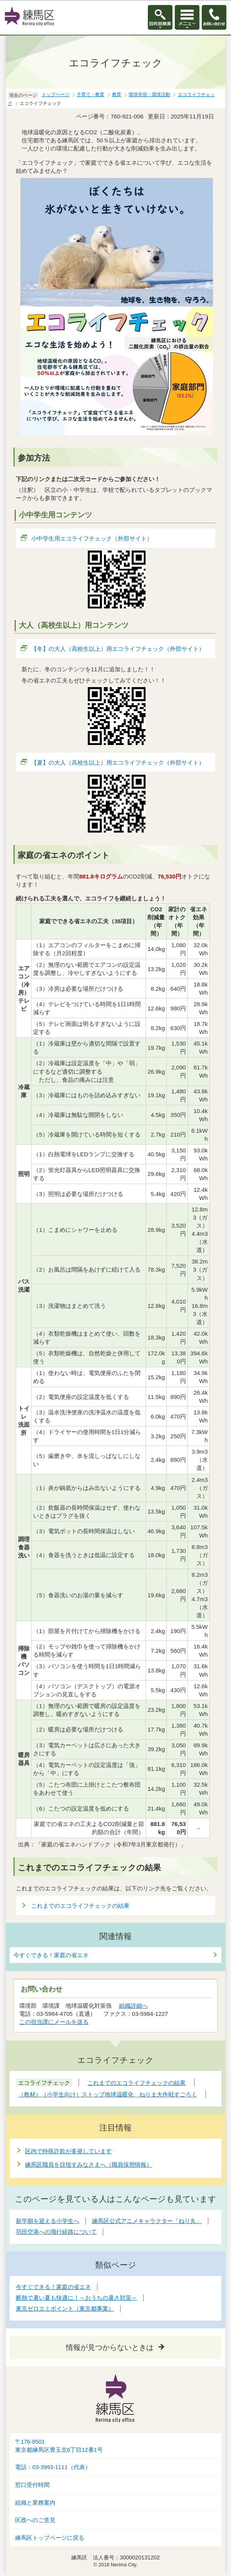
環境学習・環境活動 (149, 94)
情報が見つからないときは (110, 2347)
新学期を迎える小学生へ (47, 2221)
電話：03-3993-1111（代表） (53, 2467)
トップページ (55, 94)
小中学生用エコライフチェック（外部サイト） (92, 538)
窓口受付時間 (32, 2485)
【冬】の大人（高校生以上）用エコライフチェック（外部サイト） (118, 648)
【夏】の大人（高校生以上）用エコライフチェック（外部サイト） (118, 762)
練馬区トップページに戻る (49, 2538)
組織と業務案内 (35, 2503)
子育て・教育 (90, 94)
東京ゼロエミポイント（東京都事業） (65, 2308)
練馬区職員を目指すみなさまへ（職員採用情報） (88, 2164)
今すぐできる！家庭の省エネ (51, 1955)
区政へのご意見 (35, 2520)
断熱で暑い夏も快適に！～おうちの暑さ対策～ (76, 2297)
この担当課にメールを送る (54, 2022)
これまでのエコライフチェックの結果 (80, 1905)
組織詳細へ (133, 2005)
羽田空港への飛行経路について (56, 2231)
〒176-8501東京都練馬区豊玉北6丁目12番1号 (59, 2446)
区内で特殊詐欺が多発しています (68, 2151)
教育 (116, 94)
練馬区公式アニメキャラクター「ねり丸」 (147, 2221)
